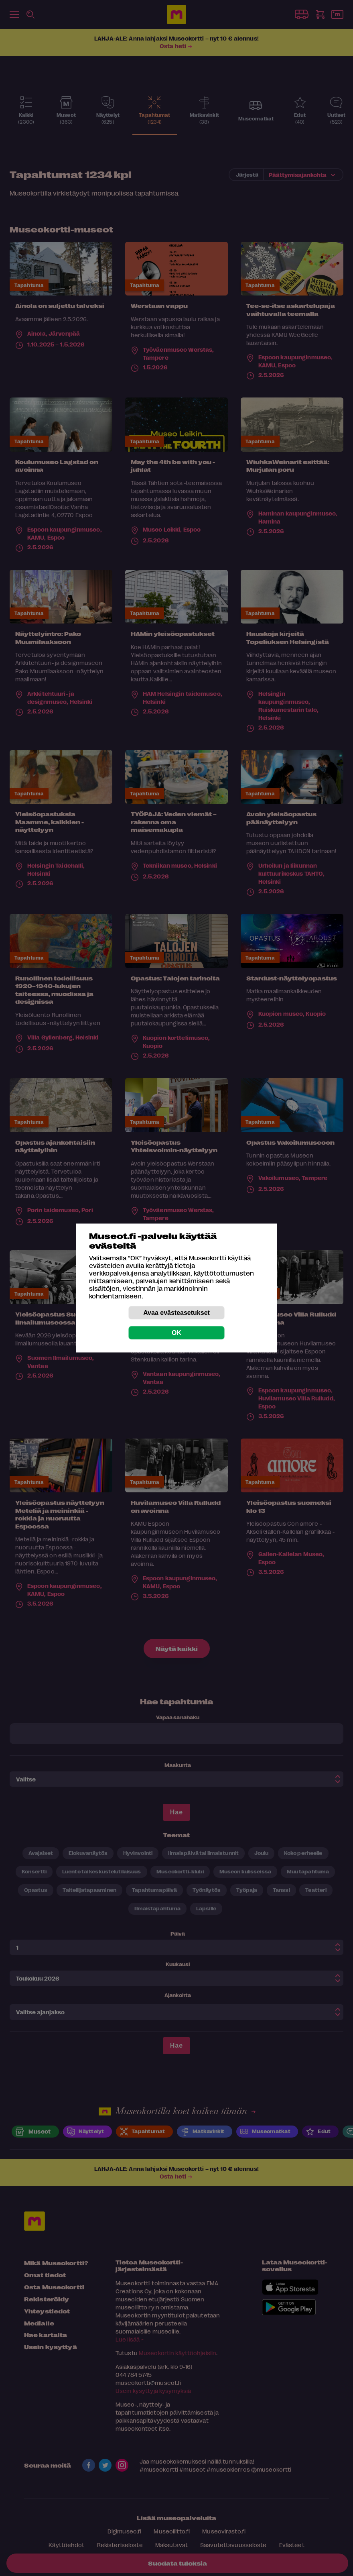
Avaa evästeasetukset (176, 1312)
